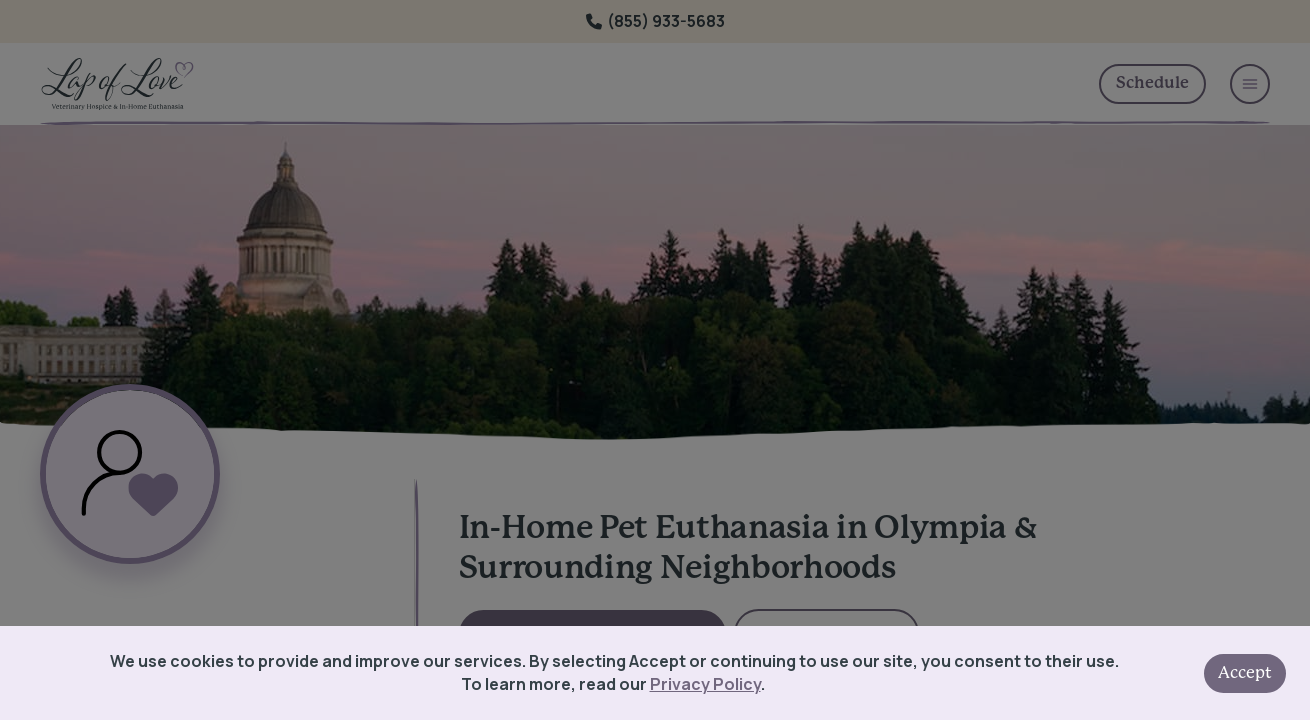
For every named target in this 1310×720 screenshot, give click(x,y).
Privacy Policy (705, 684)
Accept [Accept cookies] (1245, 673)
